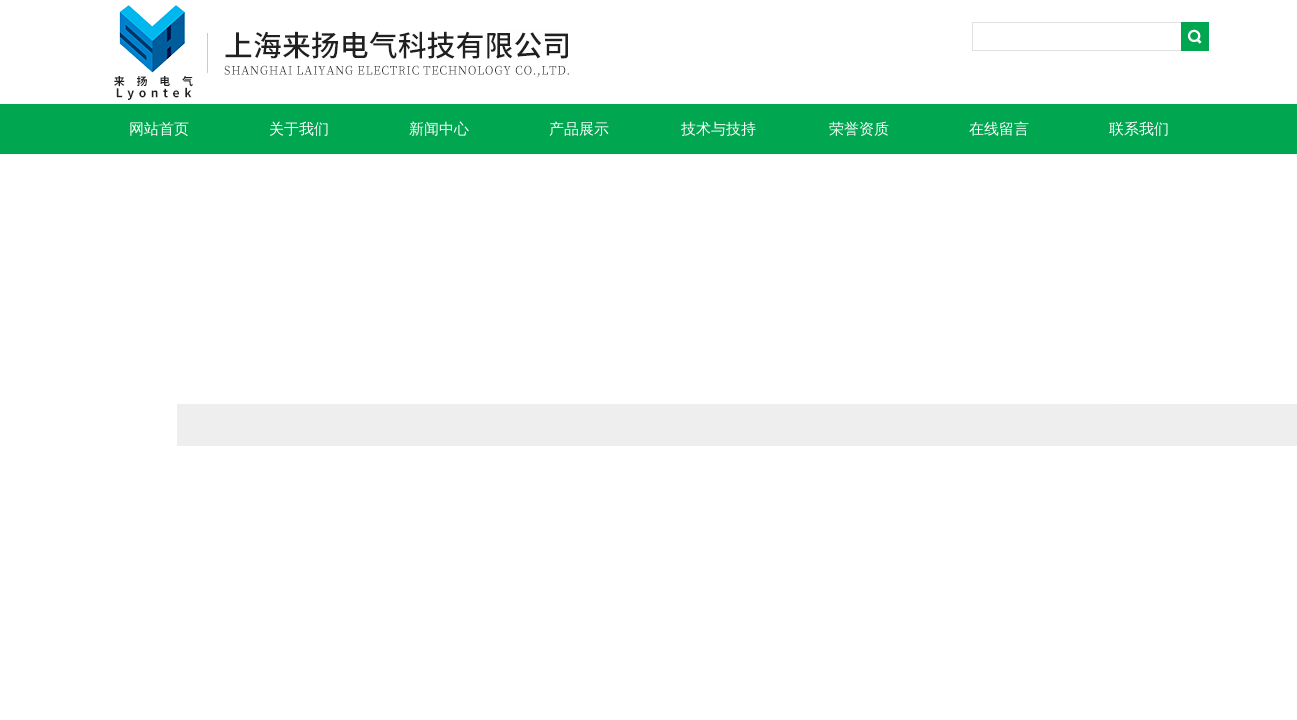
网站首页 (159, 129)
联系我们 (1139, 129)
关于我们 (299, 129)
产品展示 (579, 129)
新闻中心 (439, 129)
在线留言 (999, 129)
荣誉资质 (859, 129)
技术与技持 (718, 129)
